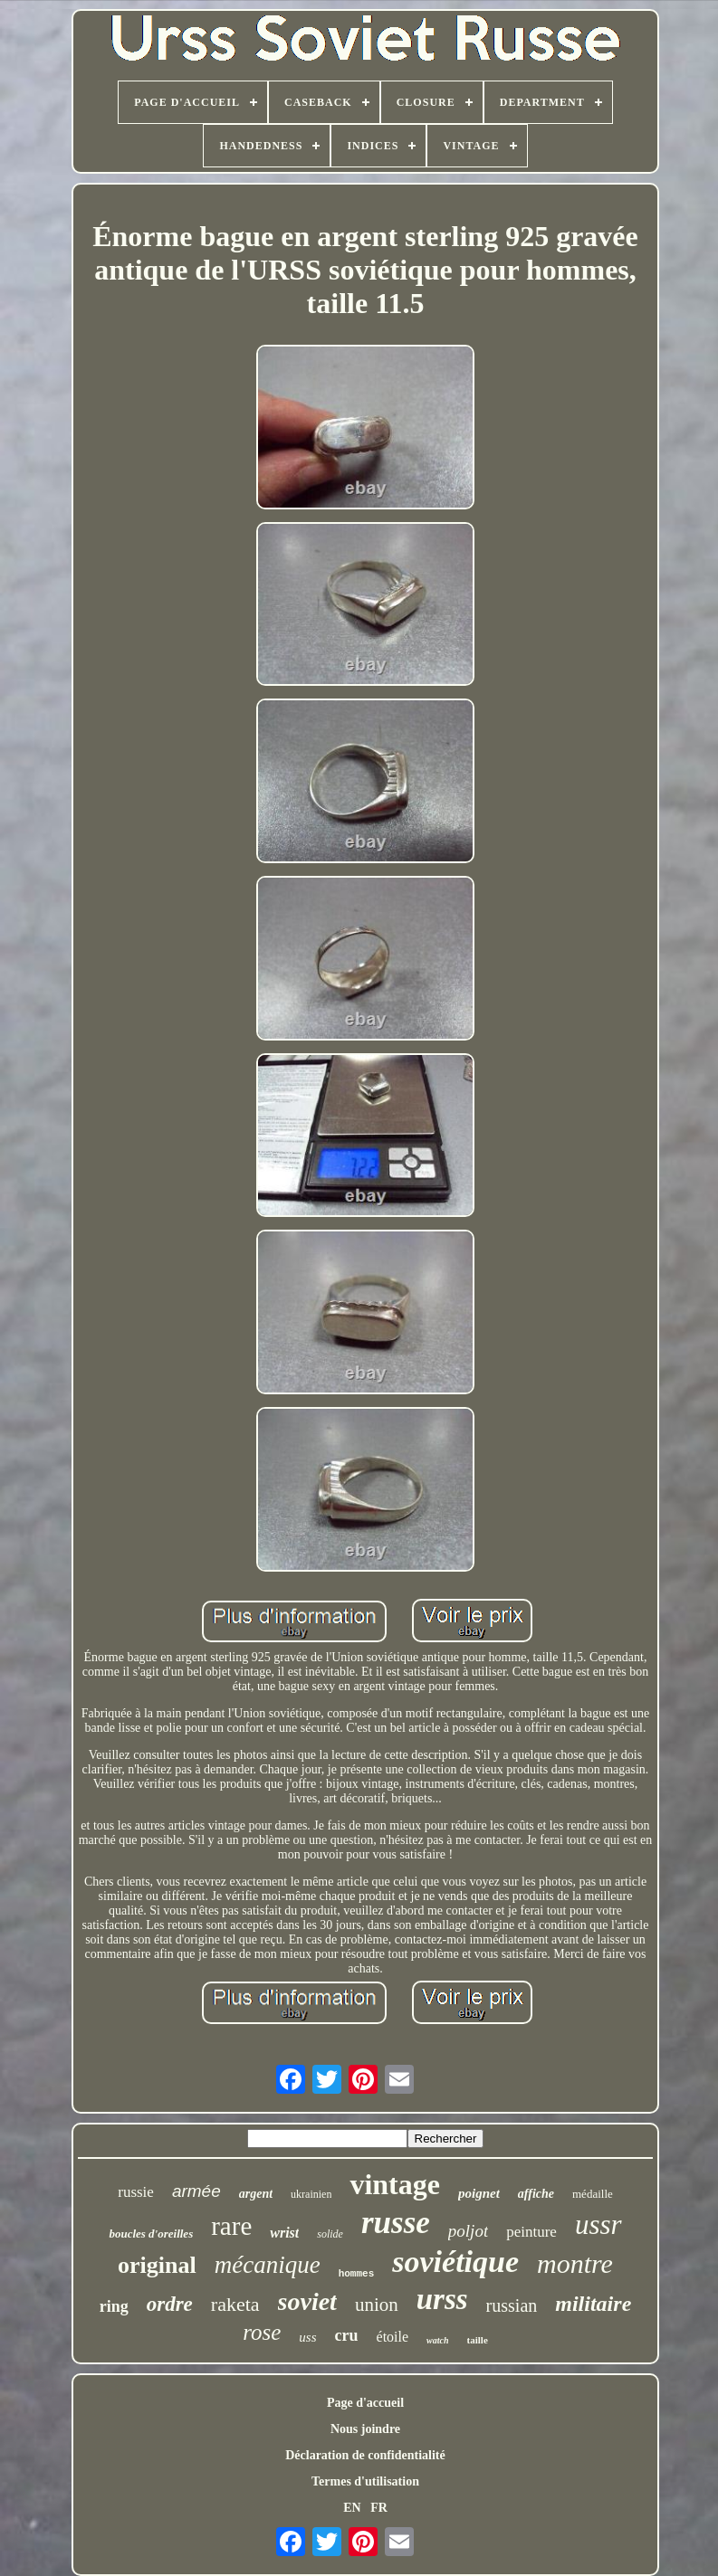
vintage (394, 2184)
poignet (479, 2193)
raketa (235, 2304)
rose (262, 2332)
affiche (536, 2194)
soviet (307, 2301)
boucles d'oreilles (151, 2233)
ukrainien (311, 2194)
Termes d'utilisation (365, 2481)
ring (114, 2306)
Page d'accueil (365, 2403)
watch (437, 2340)
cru (347, 2335)
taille (477, 2339)
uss (307, 2337)
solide (330, 2234)
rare (231, 2225)
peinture (531, 2231)
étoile (393, 2336)
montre (575, 2263)
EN (351, 2507)
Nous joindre (365, 2429)
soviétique (455, 2261)
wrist (284, 2232)
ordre (170, 2304)
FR (379, 2507)
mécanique (268, 2264)
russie (136, 2192)
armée (196, 2191)
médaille (592, 2194)
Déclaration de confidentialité (365, 2455)
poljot (468, 2230)
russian (512, 2305)
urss (442, 2299)
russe (395, 2222)
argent (256, 2194)
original (157, 2265)
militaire (593, 2303)
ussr (598, 2224)
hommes (357, 2273)
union (376, 2304)
